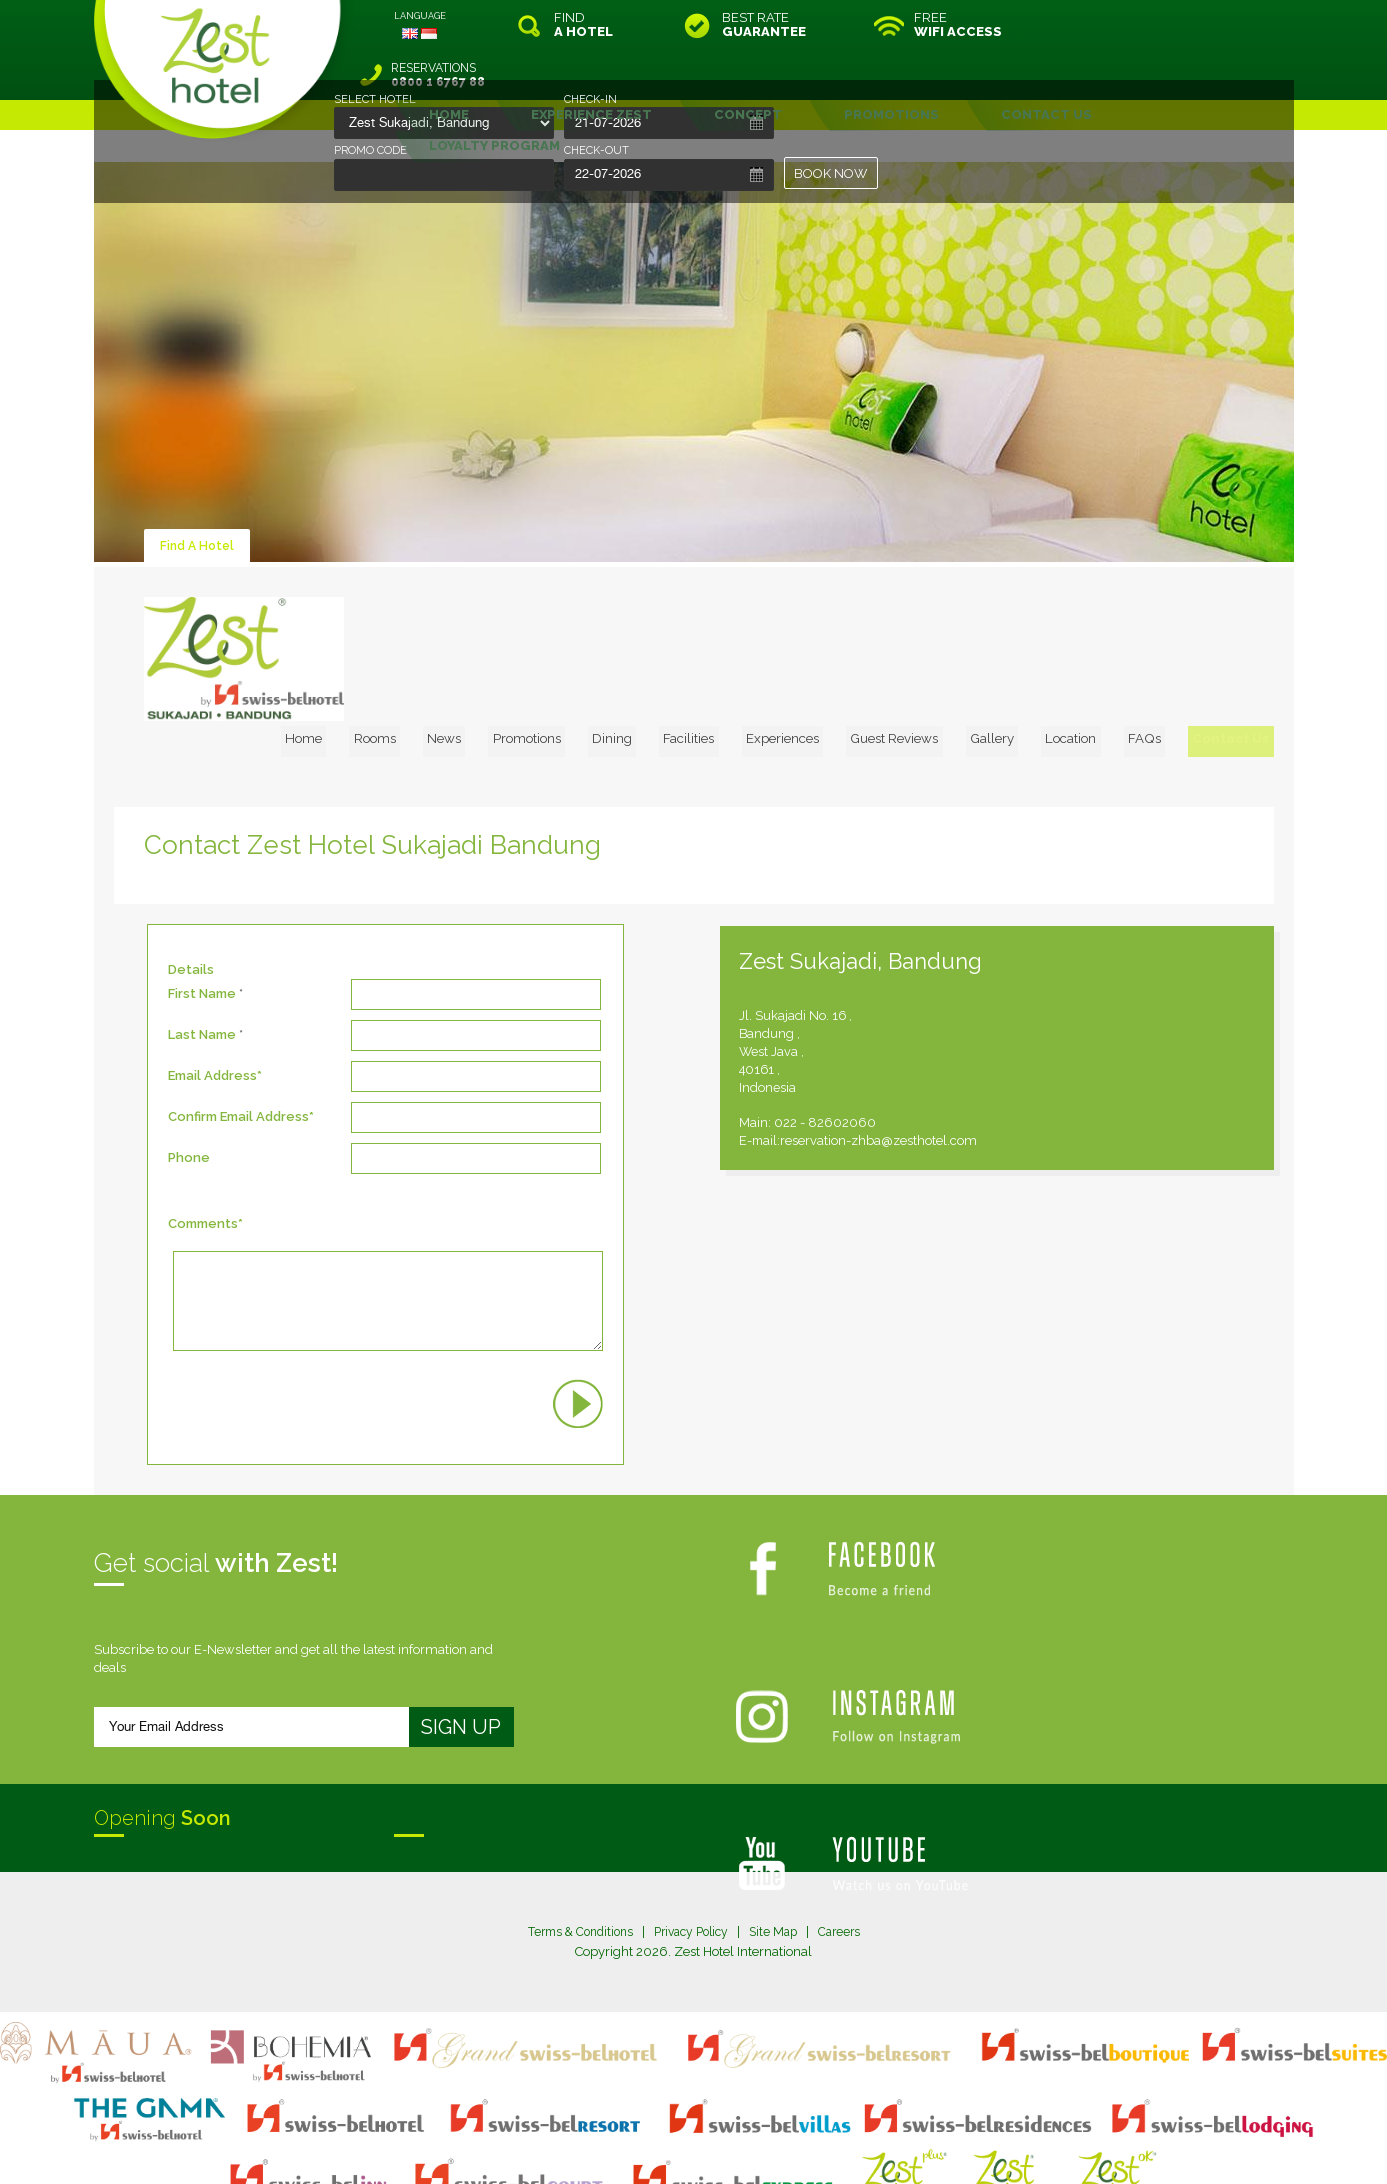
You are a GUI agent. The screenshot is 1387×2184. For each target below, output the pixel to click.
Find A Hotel (199, 495)
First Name (202, 912)
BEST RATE (764, 25)
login (770, 2127)
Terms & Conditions (573, 1849)
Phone (189, 1076)
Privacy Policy (692, 1849)
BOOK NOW (832, 173)
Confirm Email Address (238, 1035)
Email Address (212, 994)
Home (407, 555)
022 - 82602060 (916, 1041)
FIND (583, 25)
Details (191, 888)
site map (627, 2127)
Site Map (780, 1849)
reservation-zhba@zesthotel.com (971, 1059)
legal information (703, 2127)
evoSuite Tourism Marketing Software (630, 2145)
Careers (849, 1849)
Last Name (202, 953)
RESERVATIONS (1157, 25)
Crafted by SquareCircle (808, 2145)
